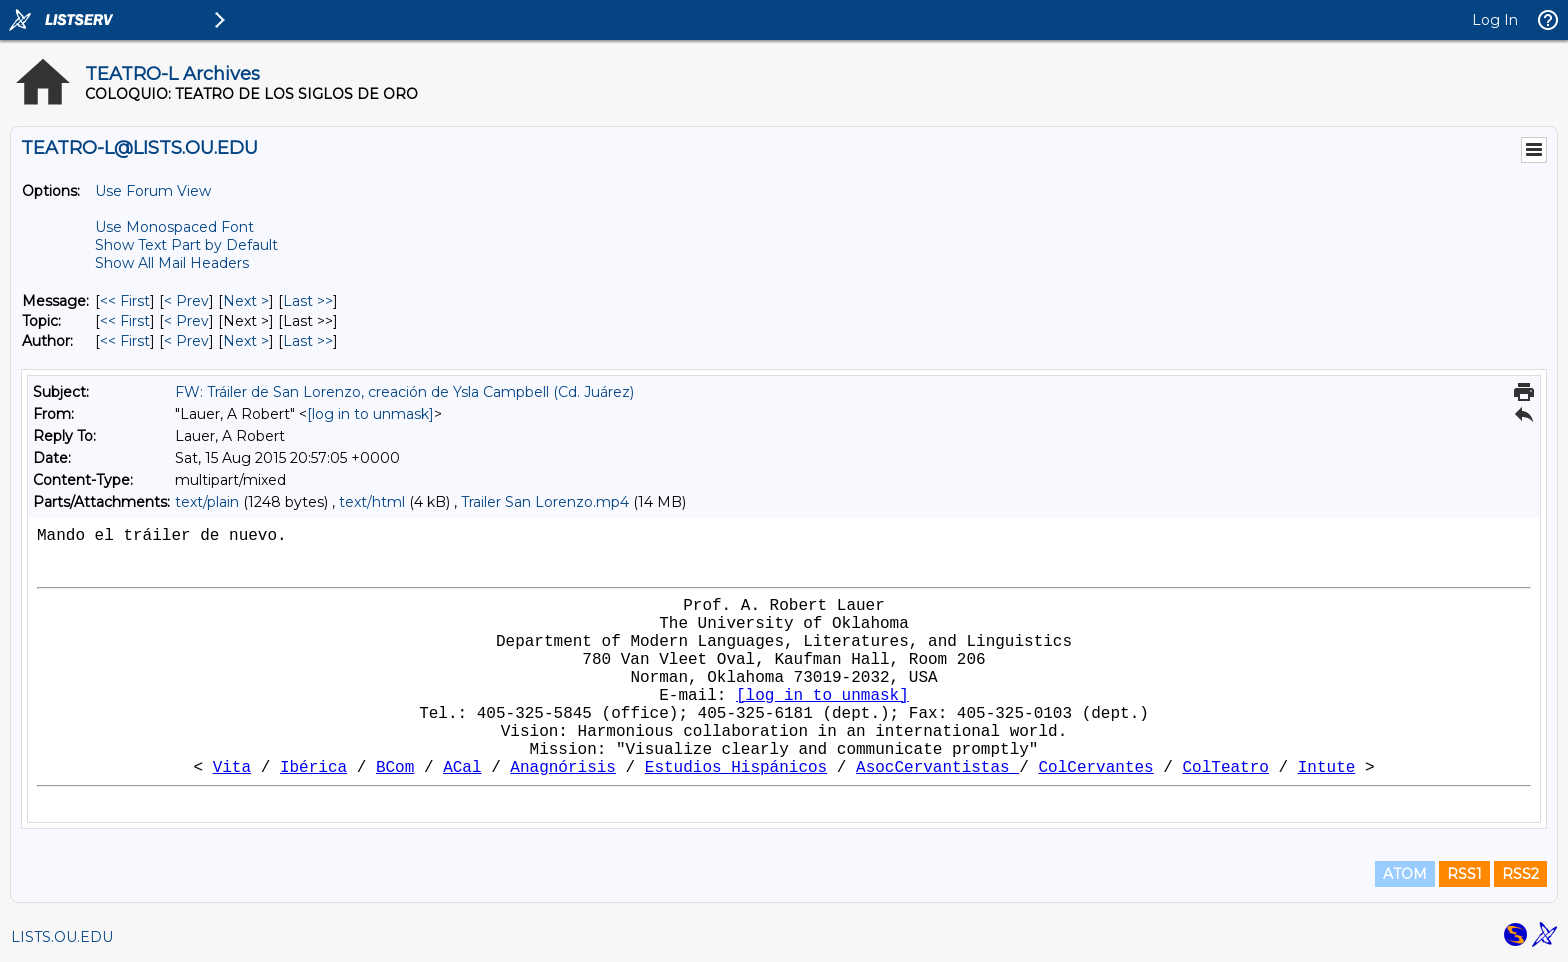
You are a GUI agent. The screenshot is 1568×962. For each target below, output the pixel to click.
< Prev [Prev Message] (186, 301)
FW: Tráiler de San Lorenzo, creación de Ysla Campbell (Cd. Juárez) (404, 392)
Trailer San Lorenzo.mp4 (545, 502)
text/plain (207, 502)
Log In (1495, 20)
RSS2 (1520, 874)
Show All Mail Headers (172, 263)
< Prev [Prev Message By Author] (186, 341)
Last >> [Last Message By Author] (308, 341)
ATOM (1405, 874)
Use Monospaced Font (174, 227)
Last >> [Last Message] (308, 301)
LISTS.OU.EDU (62, 937)
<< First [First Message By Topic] (125, 321)
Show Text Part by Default (186, 245)
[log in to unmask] (370, 414)
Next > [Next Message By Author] (246, 341)
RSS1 (1464, 874)
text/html (372, 502)
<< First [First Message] (125, 301)
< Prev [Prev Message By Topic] (186, 321)
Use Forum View (153, 191)
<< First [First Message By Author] (125, 341)
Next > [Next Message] (246, 301)
